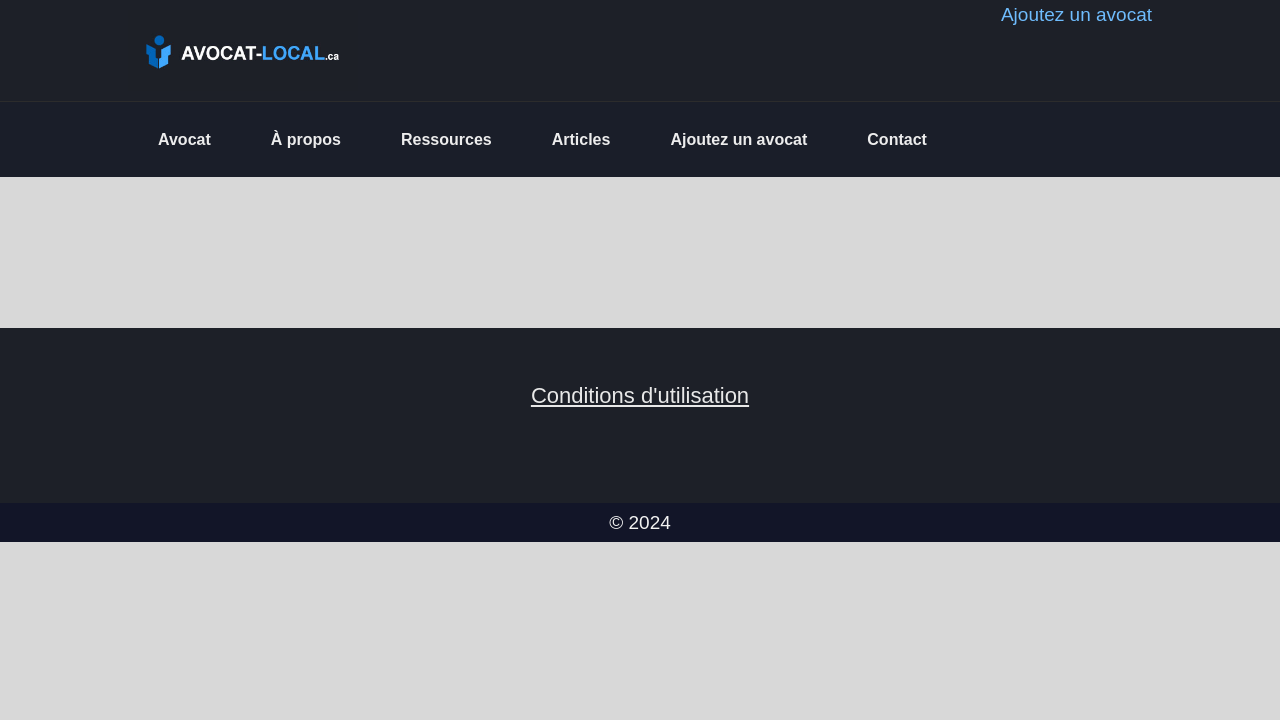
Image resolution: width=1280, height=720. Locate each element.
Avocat (184, 139)
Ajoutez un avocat (738, 139)
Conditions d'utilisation (640, 395)
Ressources (446, 139)
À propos (306, 139)
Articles (581, 139)
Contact (897, 139)
